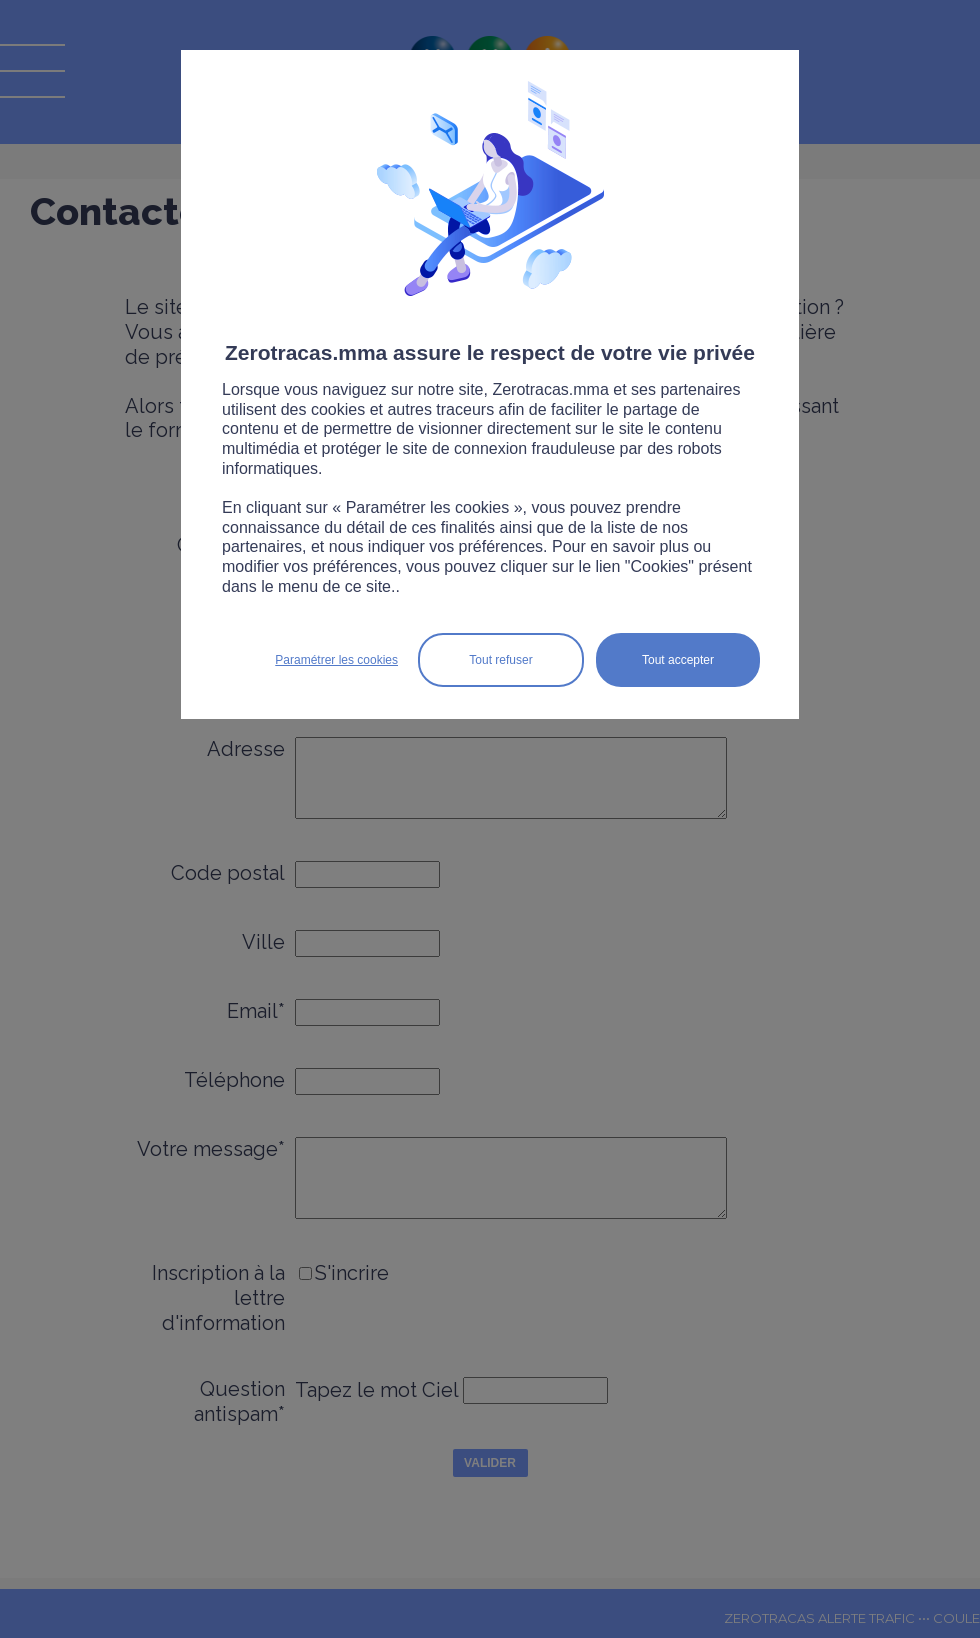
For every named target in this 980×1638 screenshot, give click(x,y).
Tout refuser (500, 660)
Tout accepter (678, 660)
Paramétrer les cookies (336, 660)
